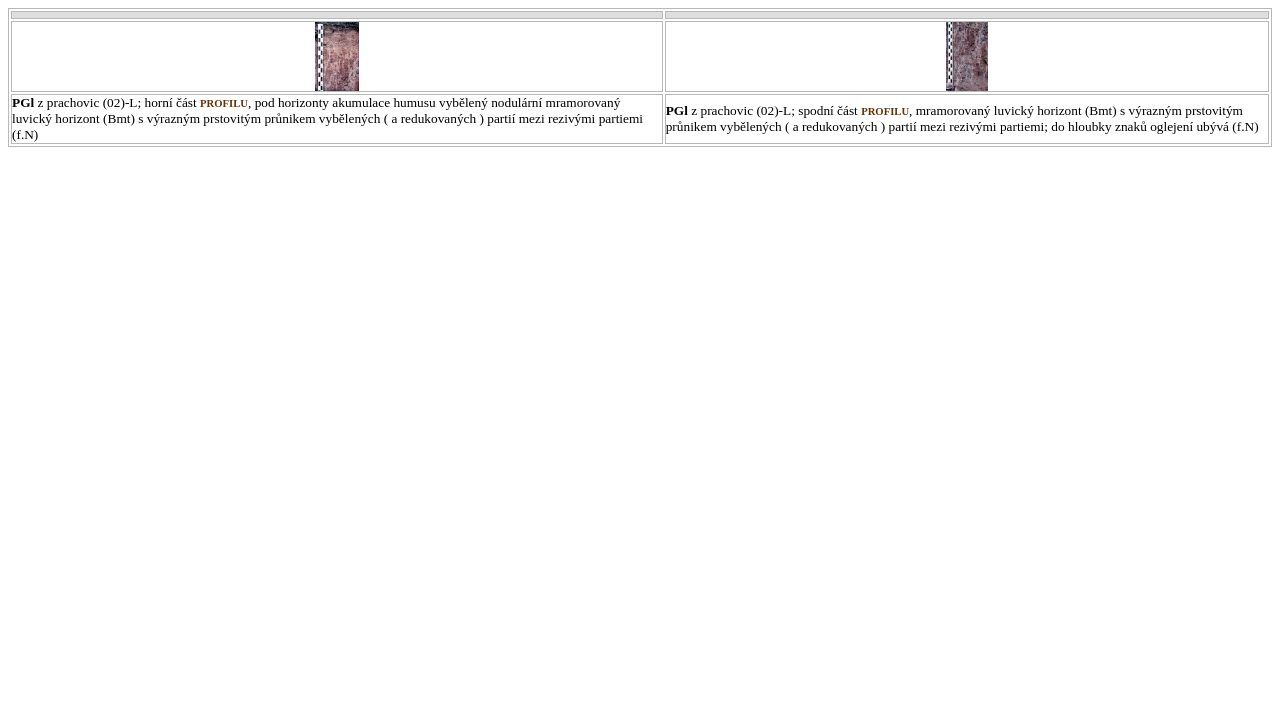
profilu (224, 103)
